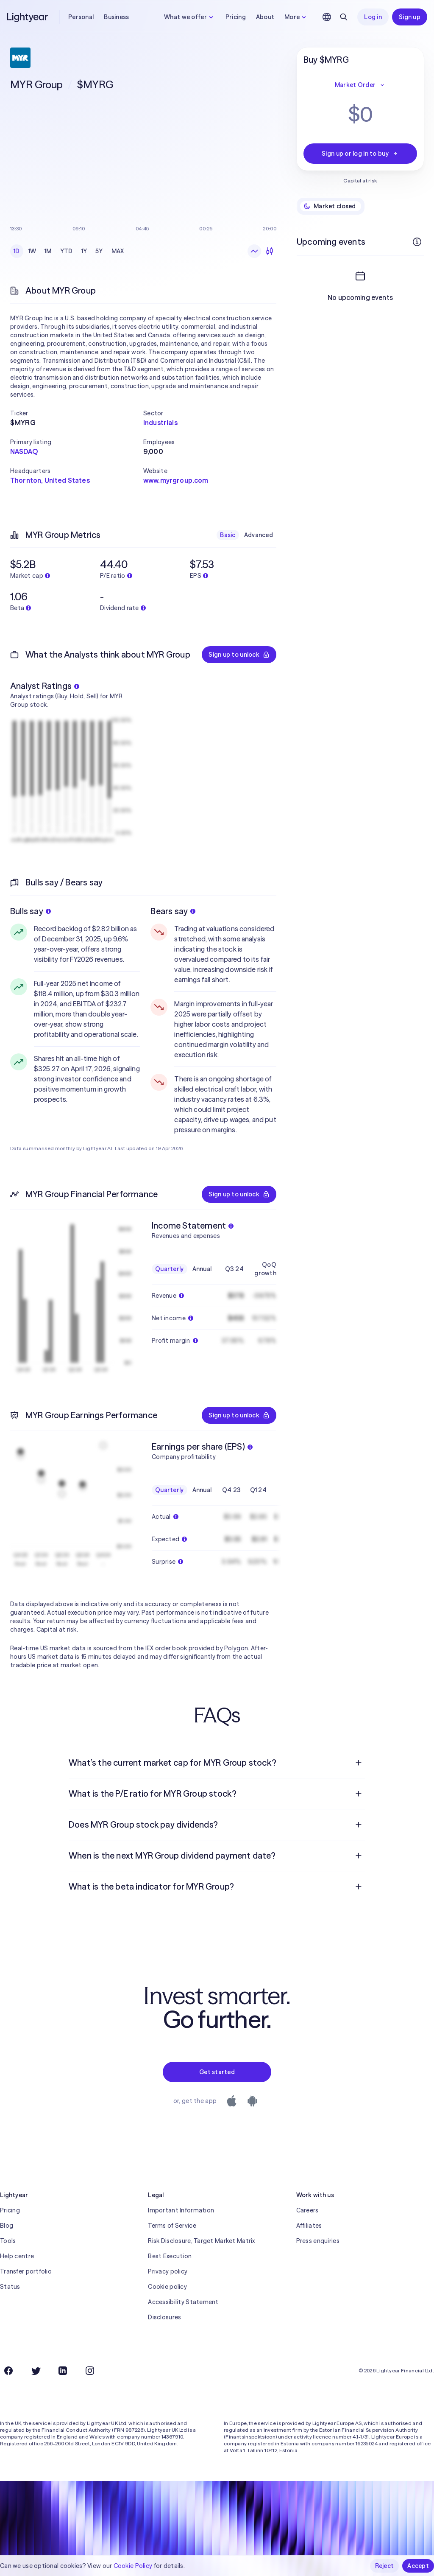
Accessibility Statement (183, 2302)
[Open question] (358, 1763)
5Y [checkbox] (99, 251)
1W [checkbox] (32, 251)
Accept (418, 2566)
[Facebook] (8, 2370)
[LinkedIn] (62, 2370)
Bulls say (30, 911)
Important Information (181, 2210)
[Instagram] (89, 2370)
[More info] (417, 242)
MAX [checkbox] (117, 251)
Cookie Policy (133, 2566)
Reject (384, 2566)
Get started (217, 2072)
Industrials (160, 422)
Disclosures (164, 2317)
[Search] (343, 16)
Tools (8, 2241)
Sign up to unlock (239, 654)
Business (116, 17)
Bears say (172, 911)
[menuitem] (217, 1763)
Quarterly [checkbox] (169, 1269)
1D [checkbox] (17, 251)
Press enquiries (317, 2241)
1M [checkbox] (48, 251)
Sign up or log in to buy (360, 153)
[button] (76, 413)
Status (10, 2286)
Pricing (235, 17)
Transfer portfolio (26, 2271)
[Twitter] (35, 2370)
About (265, 17)
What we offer (189, 17)
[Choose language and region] (326, 16)
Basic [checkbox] (227, 535)
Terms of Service (172, 2225)
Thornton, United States (50, 480)
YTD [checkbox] (66, 251)
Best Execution (170, 2256)
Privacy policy (167, 2271)
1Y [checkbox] (84, 251)
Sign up (409, 17)
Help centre (17, 2256)
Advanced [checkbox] (258, 535)
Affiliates (309, 2225)
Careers (307, 2210)
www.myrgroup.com (176, 480)
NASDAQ (24, 451)
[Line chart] (254, 251)
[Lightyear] (28, 17)
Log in (373, 17)
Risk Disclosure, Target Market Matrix (201, 2241)
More (296, 17)
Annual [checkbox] (202, 1269)
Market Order (360, 85)
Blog (6, 2225)
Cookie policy (167, 2286)
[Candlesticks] (269, 251)
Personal (81, 17)
